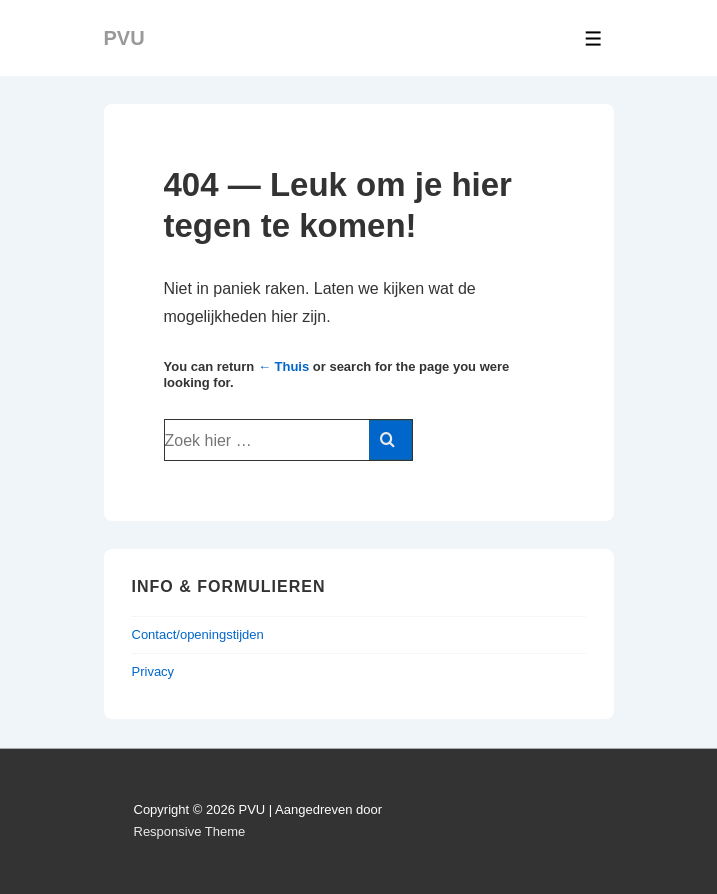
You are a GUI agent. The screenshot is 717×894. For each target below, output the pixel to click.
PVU (124, 38)
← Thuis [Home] (283, 366)
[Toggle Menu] (593, 38)
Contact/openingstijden (198, 634)
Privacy (153, 671)
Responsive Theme (190, 831)
